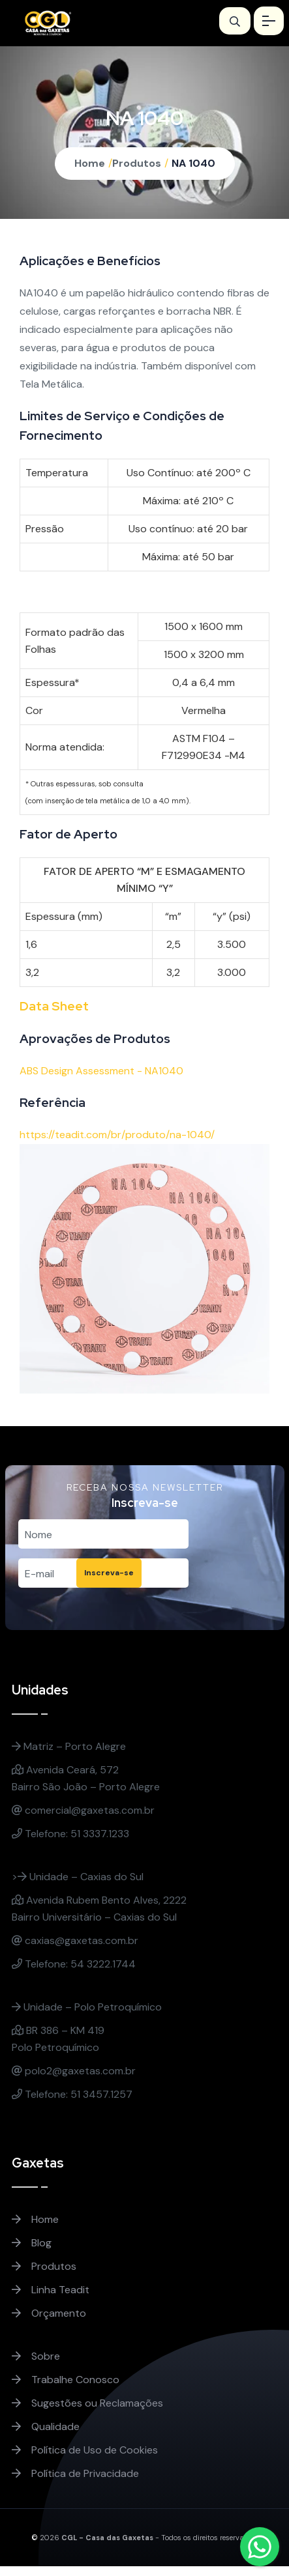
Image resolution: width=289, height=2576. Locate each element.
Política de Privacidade (75, 2473)
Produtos (136, 163)
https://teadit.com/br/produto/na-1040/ (117, 1134)
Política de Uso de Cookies (85, 2450)
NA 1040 (193, 163)
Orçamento (49, 2313)
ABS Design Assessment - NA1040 (101, 1071)
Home (89, 163)
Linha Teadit (50, 2290)
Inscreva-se (109, 1572)
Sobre (36, 2356)
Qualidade (46, 2426)
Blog (32, 2243)
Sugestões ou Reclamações (87, 2403)
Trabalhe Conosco (65, 2379)
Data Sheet (54, 1006)
